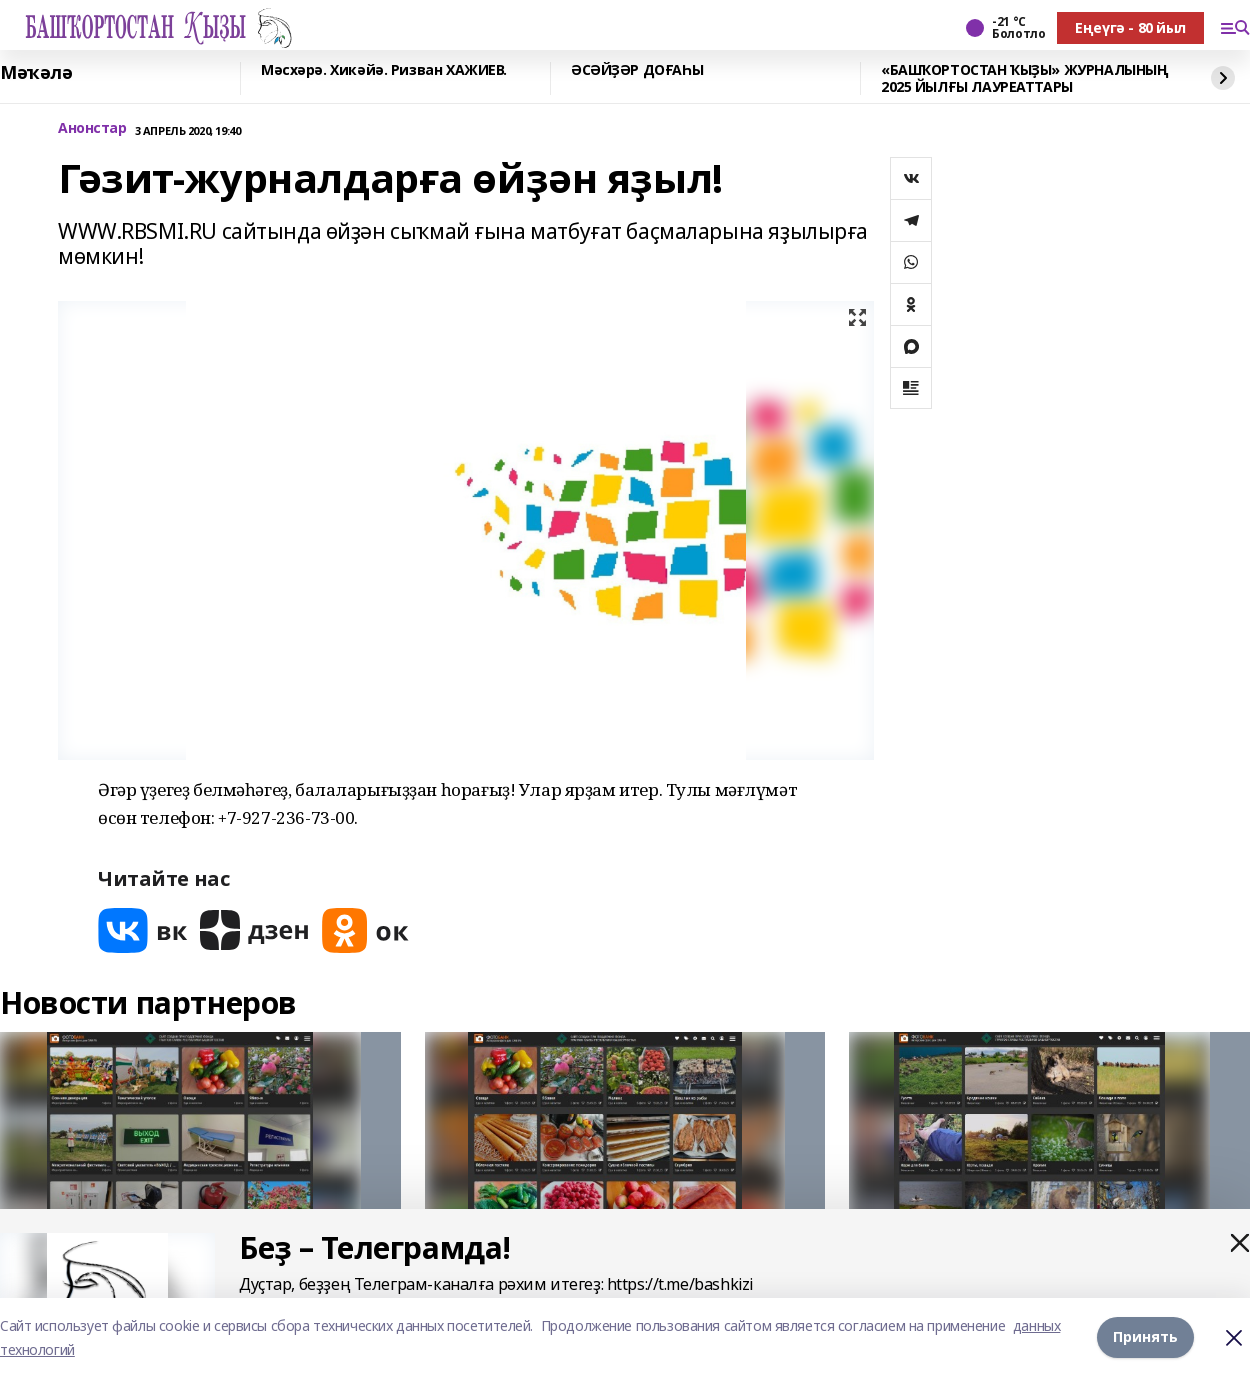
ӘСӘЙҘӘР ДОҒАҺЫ (637, 70)
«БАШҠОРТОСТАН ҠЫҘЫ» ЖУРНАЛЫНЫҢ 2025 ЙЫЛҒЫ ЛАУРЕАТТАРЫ (1024, 78)
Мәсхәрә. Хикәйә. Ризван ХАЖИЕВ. (384, 70)
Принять (1145, 1337)
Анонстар (92, 128)
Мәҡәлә (36, 73)
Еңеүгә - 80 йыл (1130, 27)
